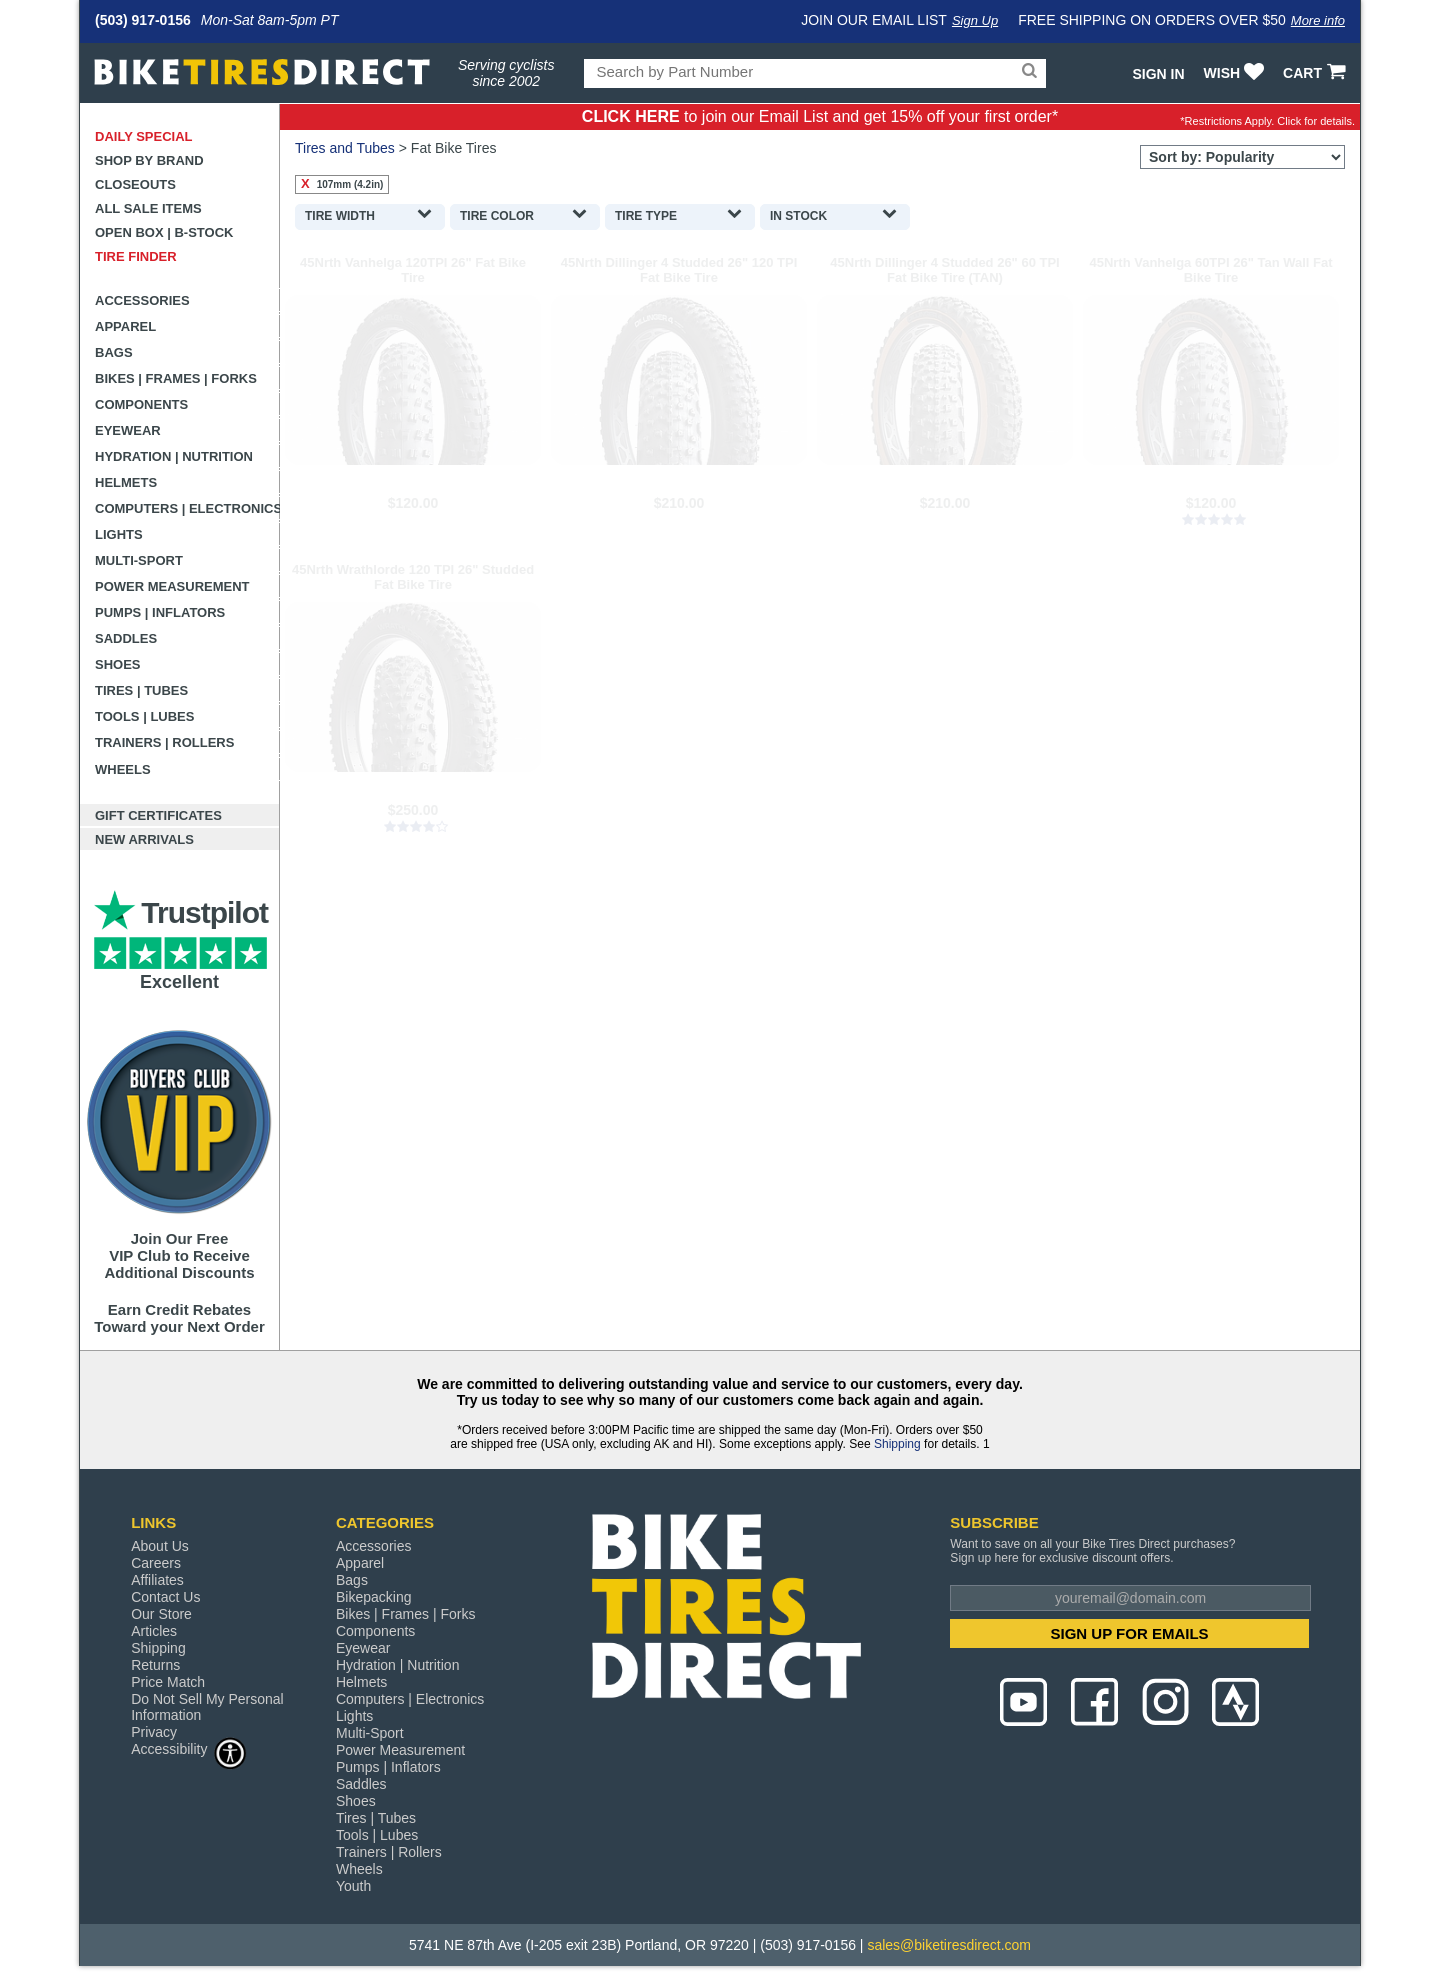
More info (1318, 20)
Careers (156, 1563)
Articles (154, 1631)
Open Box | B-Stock (164, 232)
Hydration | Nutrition (174, 456)
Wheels (123, 769)
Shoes (118, 664)
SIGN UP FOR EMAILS (1130, 1633)
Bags (114, 352)
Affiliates (157, 1580)
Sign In (1158, 74)
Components (141, 404)
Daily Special (144, 136)
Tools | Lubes (144, 716)
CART (1316, 73)
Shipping (897, 1444)
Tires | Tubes (141, 690)
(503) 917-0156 (143, 20)
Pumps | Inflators (160, 612)
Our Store (161, 1614)
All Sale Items (148, 208)
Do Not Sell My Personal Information (207, 1707)
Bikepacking (374, 1597)
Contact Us (165, 1597)
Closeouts (135, 184)
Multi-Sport (139, 560)
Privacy (154, 1732)
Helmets (126, 482)
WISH (1236, 73)
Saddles (126, 638)
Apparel (125, 326)
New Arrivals (144, 839)
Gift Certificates (158, 815)
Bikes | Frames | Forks (176, 378)
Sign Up (975, 20)
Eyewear (128, 430)
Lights (119, 534)
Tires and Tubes (345, 148)
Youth (353, 1886)
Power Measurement (172, 586)
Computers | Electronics (187, 508)
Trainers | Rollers (164, 742)
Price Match (168, 1682)
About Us (160, 1546)
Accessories (142, 300)
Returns (155, 1665)
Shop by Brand (149, 160)
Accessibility (189, 1748)
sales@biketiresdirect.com (949, 1945)
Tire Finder (136, 256)
